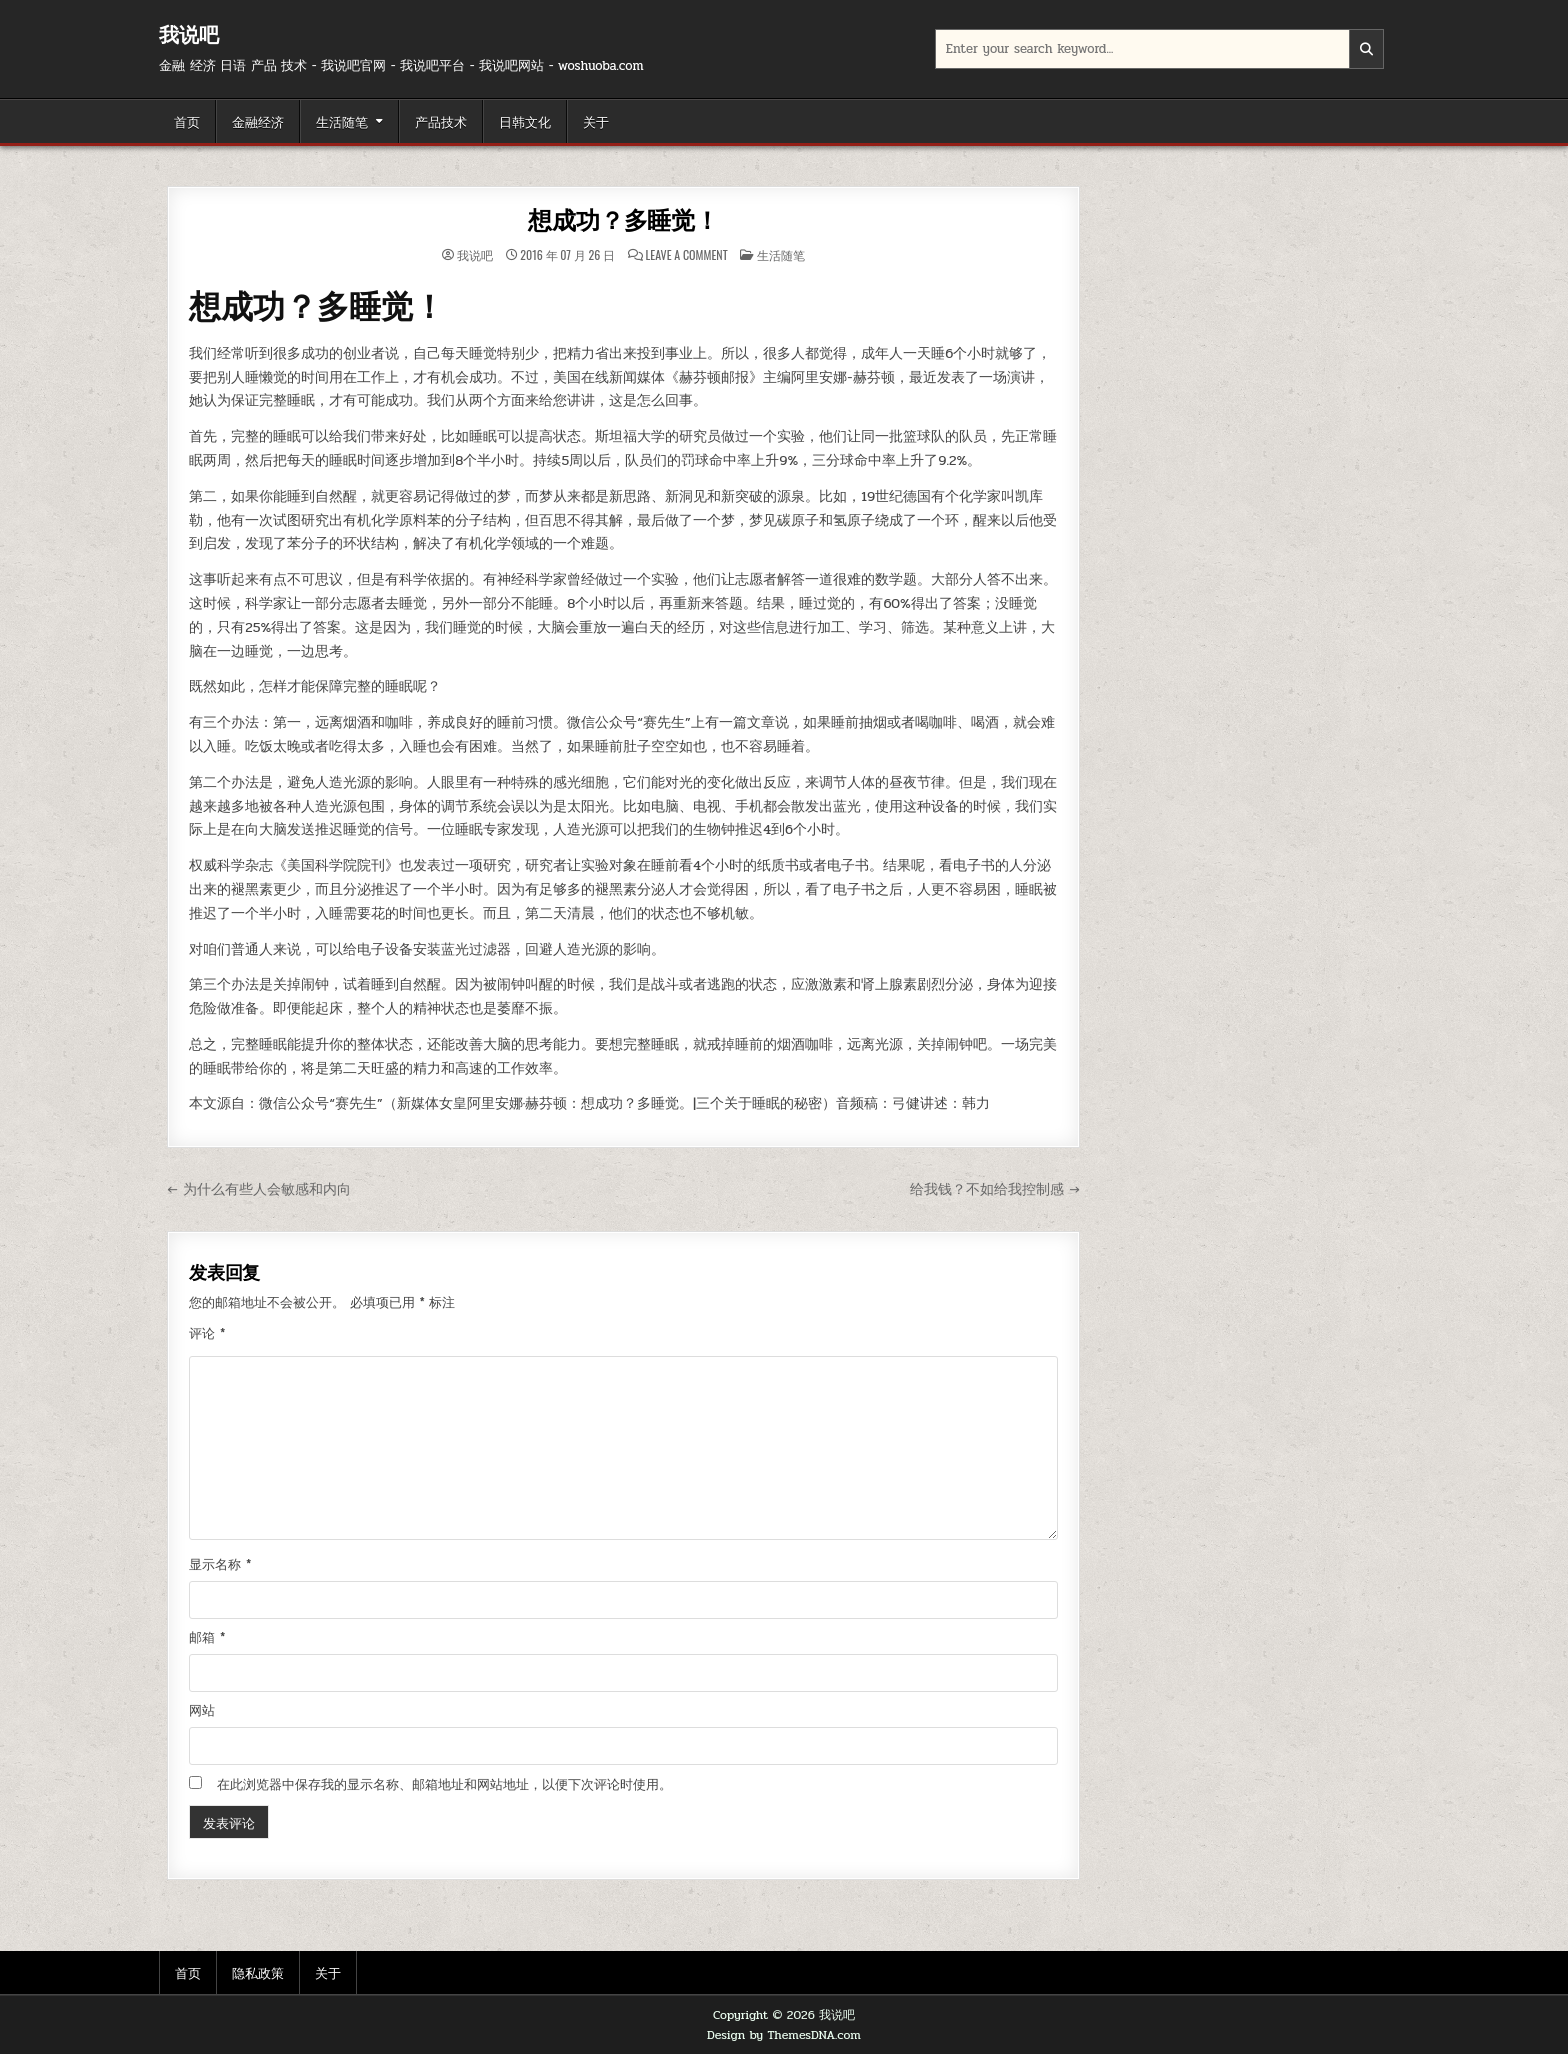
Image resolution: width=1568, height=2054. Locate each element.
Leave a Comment (687, 255)
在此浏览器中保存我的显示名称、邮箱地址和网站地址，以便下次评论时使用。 (444, 1785)
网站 (202, 1711)
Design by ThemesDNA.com (784, 2035)
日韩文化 (525, 121)
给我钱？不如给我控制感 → (994, 1189)
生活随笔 (342, 121)
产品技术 (441, 121)
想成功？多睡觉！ (623, 220)
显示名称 (220, 1565)
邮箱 (207, 1638)
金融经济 (258, 121)
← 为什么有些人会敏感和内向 (258, 1189)
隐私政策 (258, 1972)
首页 (187, 121)
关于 (596, 121)
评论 (207, 1334)
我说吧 (189, 34)
